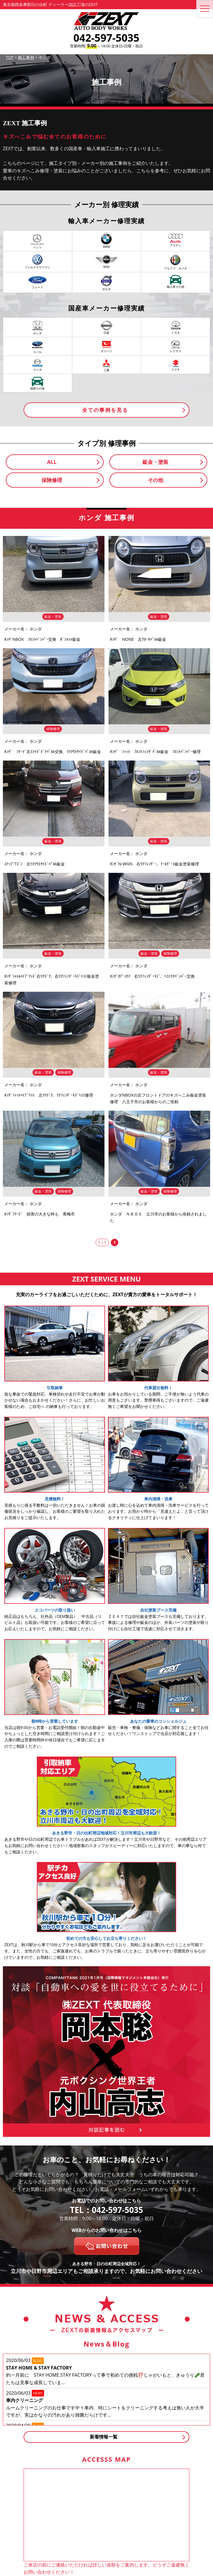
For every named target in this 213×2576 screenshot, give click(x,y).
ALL (52, 461)
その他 (155, 479)
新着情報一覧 (103, 2437)
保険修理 (51, 479)
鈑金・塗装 (155, 461)
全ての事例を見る (105, 409)
